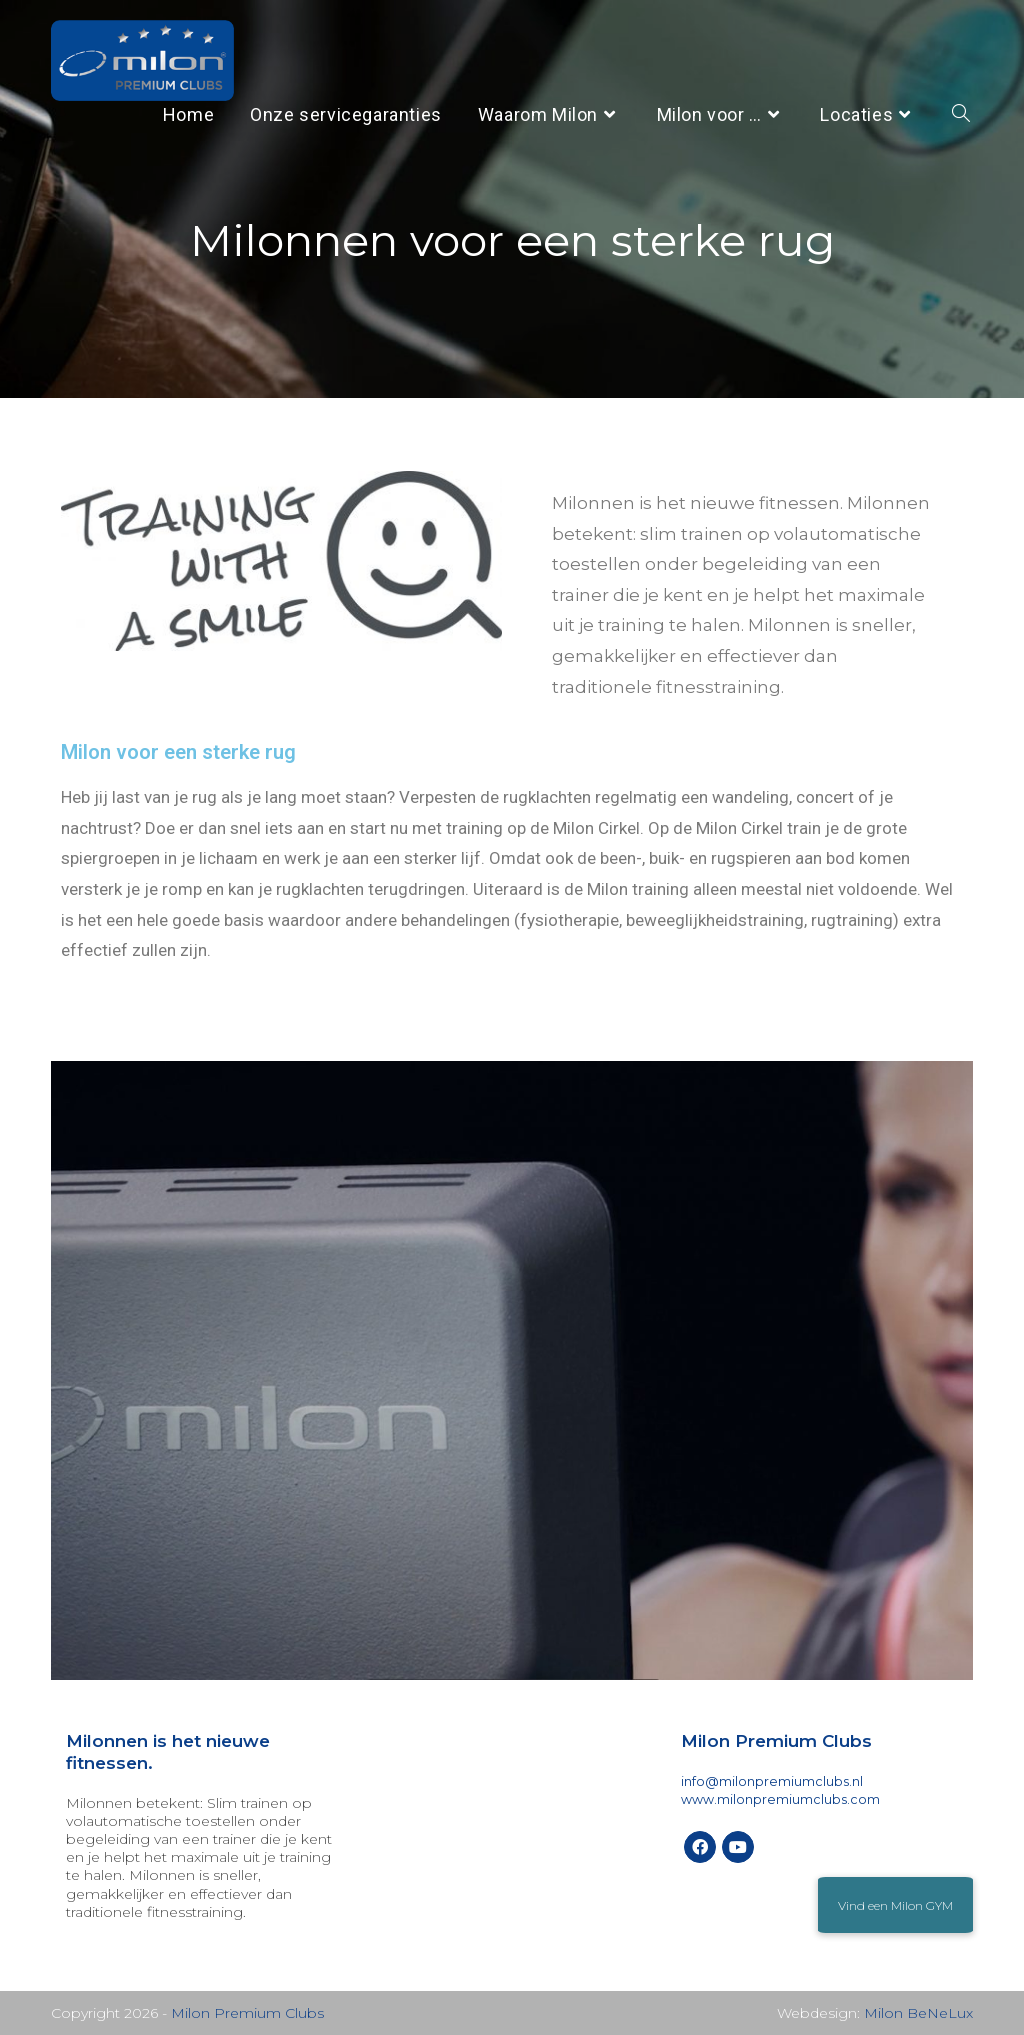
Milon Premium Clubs (247, 2013)
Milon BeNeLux (918, 2013)
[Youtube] (738, 1847)
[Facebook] (700, 1847)
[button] (895, 1905)
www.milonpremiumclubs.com (780, 1799)
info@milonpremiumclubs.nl (772, 1781)
